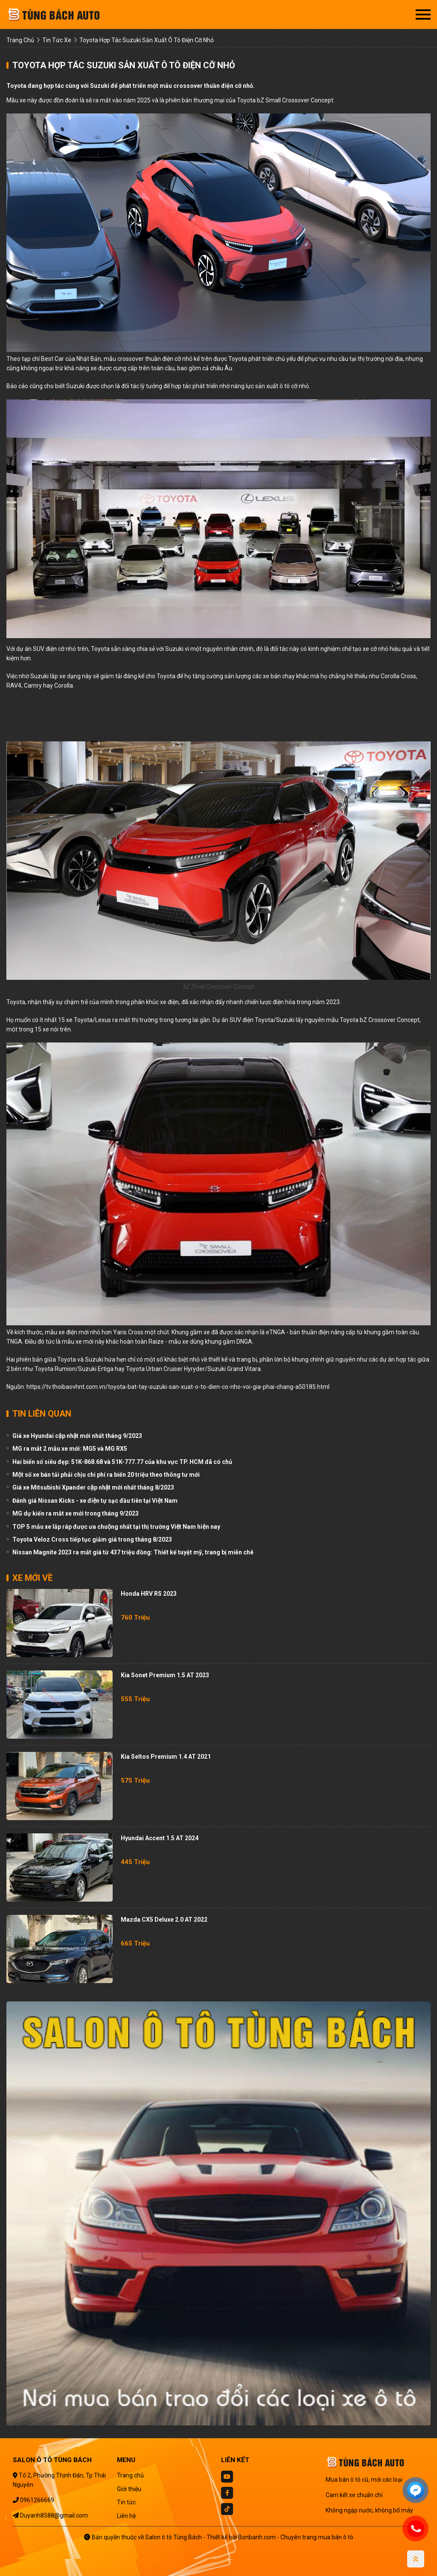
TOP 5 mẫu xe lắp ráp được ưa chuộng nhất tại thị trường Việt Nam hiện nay (116, 1526)
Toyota (237, 358)
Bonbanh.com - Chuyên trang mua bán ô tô (295, 2537)
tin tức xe (56, 40)
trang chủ (20, 40)
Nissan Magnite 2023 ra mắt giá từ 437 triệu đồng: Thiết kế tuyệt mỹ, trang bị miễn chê (132, 1552)
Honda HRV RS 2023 (149, 1593)
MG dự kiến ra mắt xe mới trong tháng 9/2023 (75, 1513)
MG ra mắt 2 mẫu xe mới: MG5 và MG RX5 (69, 1448)
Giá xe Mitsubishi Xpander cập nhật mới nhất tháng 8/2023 (93, 1487)
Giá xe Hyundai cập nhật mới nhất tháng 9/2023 (77, 1435)
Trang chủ (130, 2475)
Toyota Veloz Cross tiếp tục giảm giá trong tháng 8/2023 (92, 1539)
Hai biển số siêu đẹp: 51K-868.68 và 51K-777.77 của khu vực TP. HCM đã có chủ (122, 1461)
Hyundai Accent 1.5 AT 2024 (159, 1838)
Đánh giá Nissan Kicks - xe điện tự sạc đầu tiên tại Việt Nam (95, 1500)
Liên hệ (126, 2515)
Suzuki (75, 386)
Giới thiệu (129, 2489)
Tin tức (126, 2502)
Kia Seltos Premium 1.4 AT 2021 (166, 1756)
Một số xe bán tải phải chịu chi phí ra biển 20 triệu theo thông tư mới (106, 1474)
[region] (136, 720)
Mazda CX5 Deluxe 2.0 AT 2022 (164, 1919)
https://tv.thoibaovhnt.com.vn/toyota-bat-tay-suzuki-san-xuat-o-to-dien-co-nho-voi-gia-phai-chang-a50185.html (177, 1386)
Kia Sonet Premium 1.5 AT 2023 (165, 1675)
